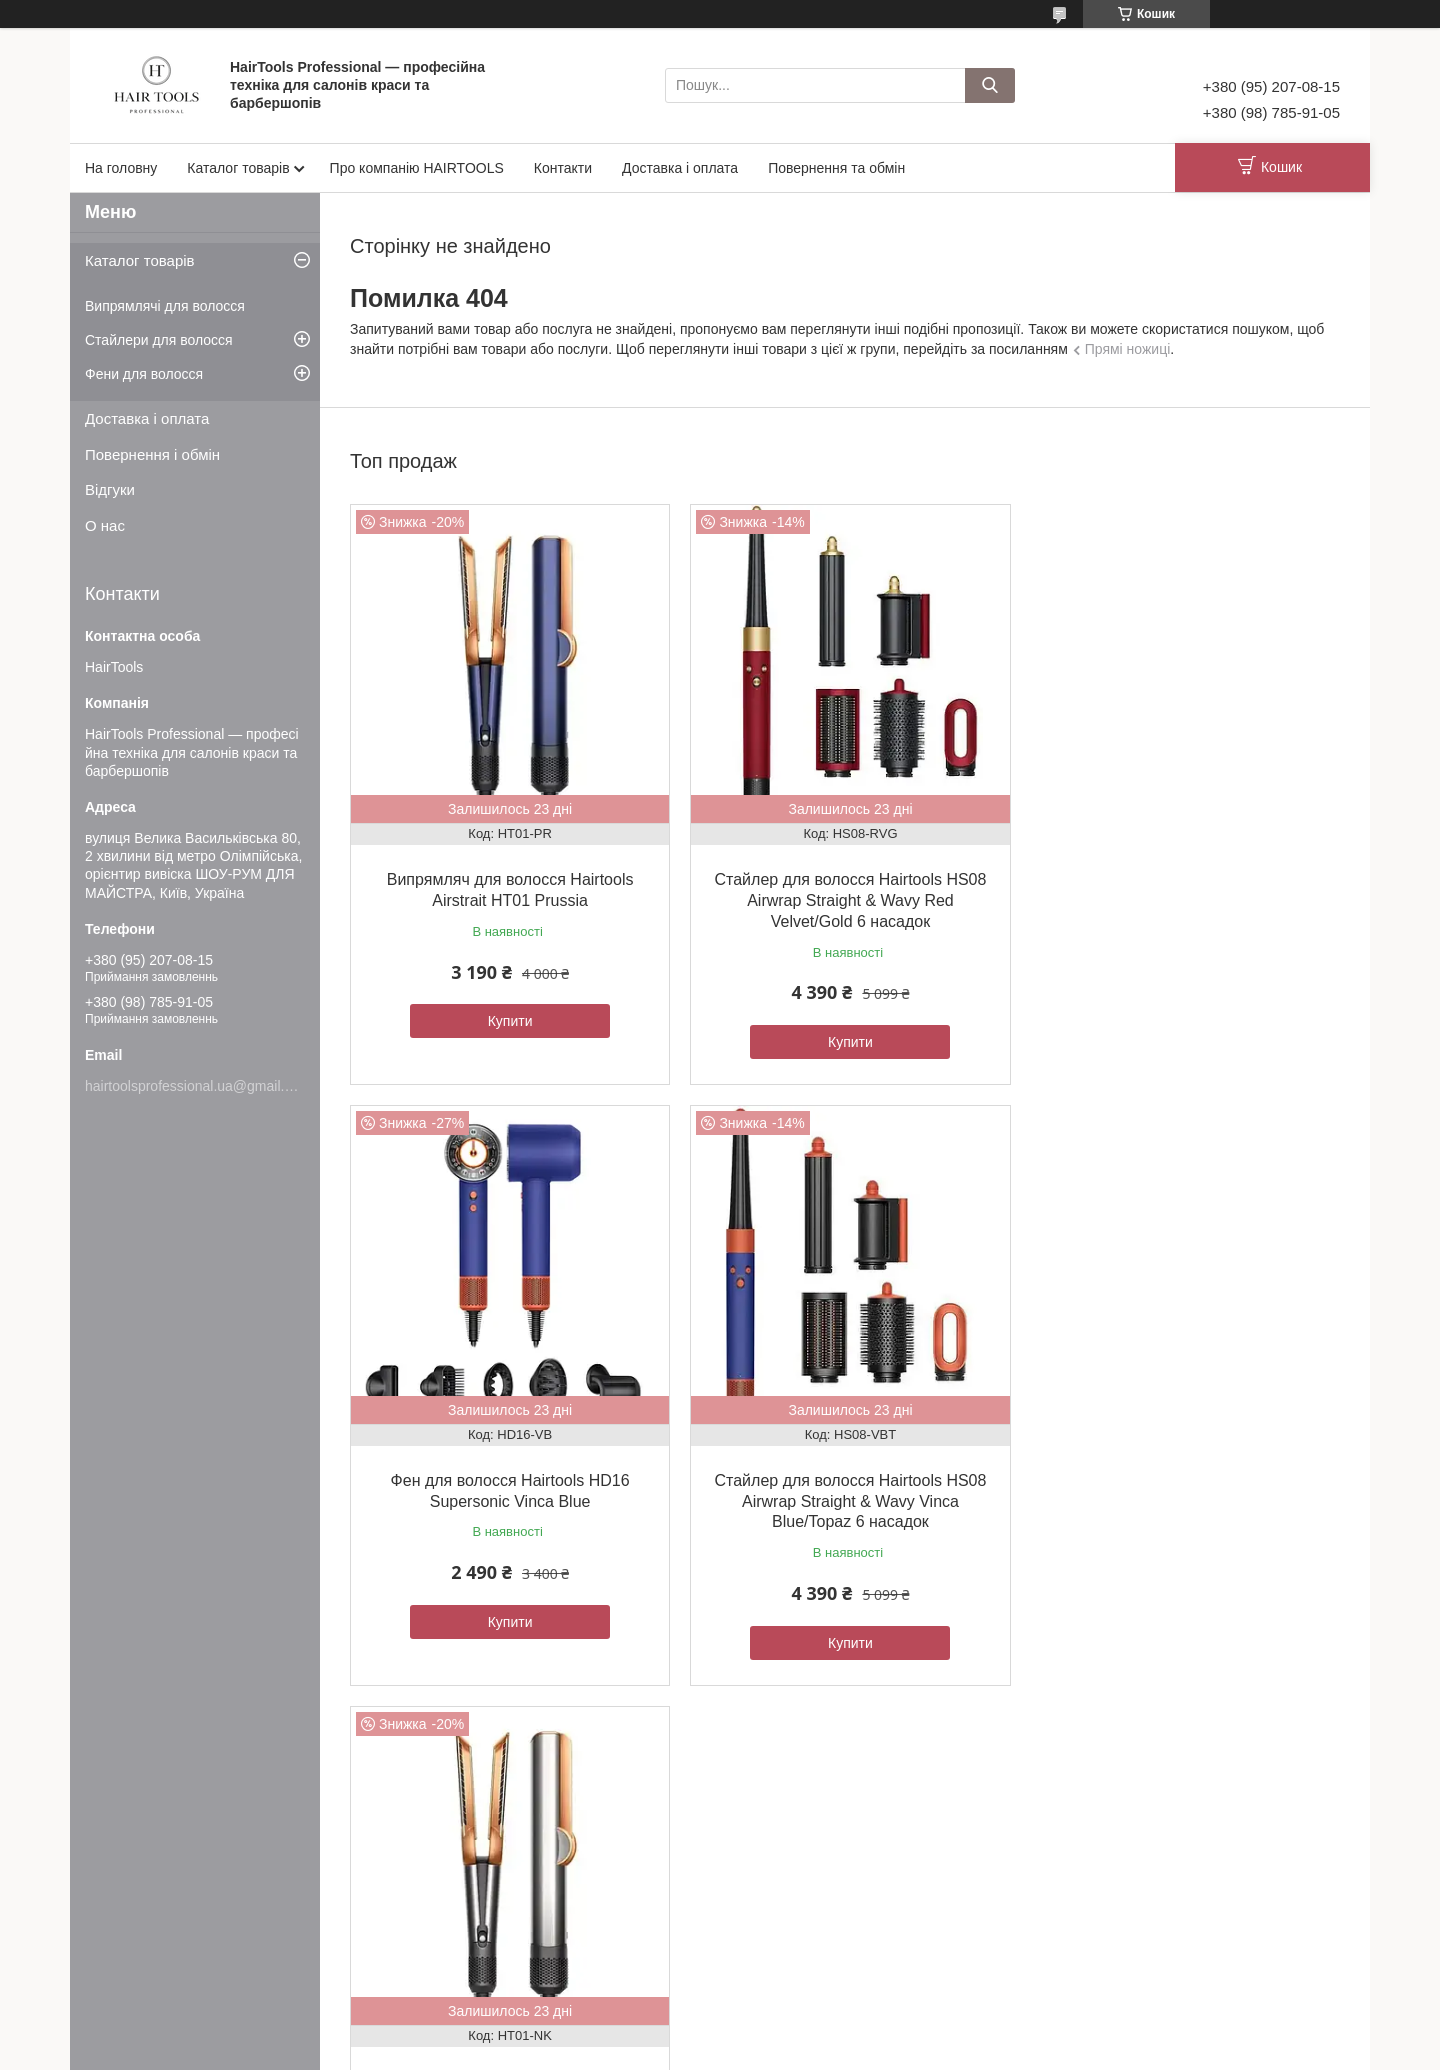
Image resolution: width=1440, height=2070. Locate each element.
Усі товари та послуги (839, 1714)
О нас (105, 525)
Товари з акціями (481, 1903)
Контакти (563, 168)
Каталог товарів (238, 168)
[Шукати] (990, 85)
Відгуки (110, 489)
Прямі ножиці (1128, 349)
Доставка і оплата (680, 168)
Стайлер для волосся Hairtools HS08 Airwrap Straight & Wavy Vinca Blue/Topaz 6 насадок (508, 1493)
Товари (451, 1882)
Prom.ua (813, 2033)
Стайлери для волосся (159, 340)
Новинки (455, 1925)
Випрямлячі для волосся (165, 306)
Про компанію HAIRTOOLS (417, 168)
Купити (508, 1017)
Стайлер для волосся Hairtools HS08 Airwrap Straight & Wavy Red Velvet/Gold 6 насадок (844, 896)
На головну (121, 168)
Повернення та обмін (836, 168)
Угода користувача (156, 1882)
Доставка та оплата (159, 1925)
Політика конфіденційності (1021, 2051)
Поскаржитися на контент (866, 2051)
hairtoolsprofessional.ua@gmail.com (198, 1086)
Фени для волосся (144, 374)
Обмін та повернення (164, 1903)
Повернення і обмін (152, 454)
